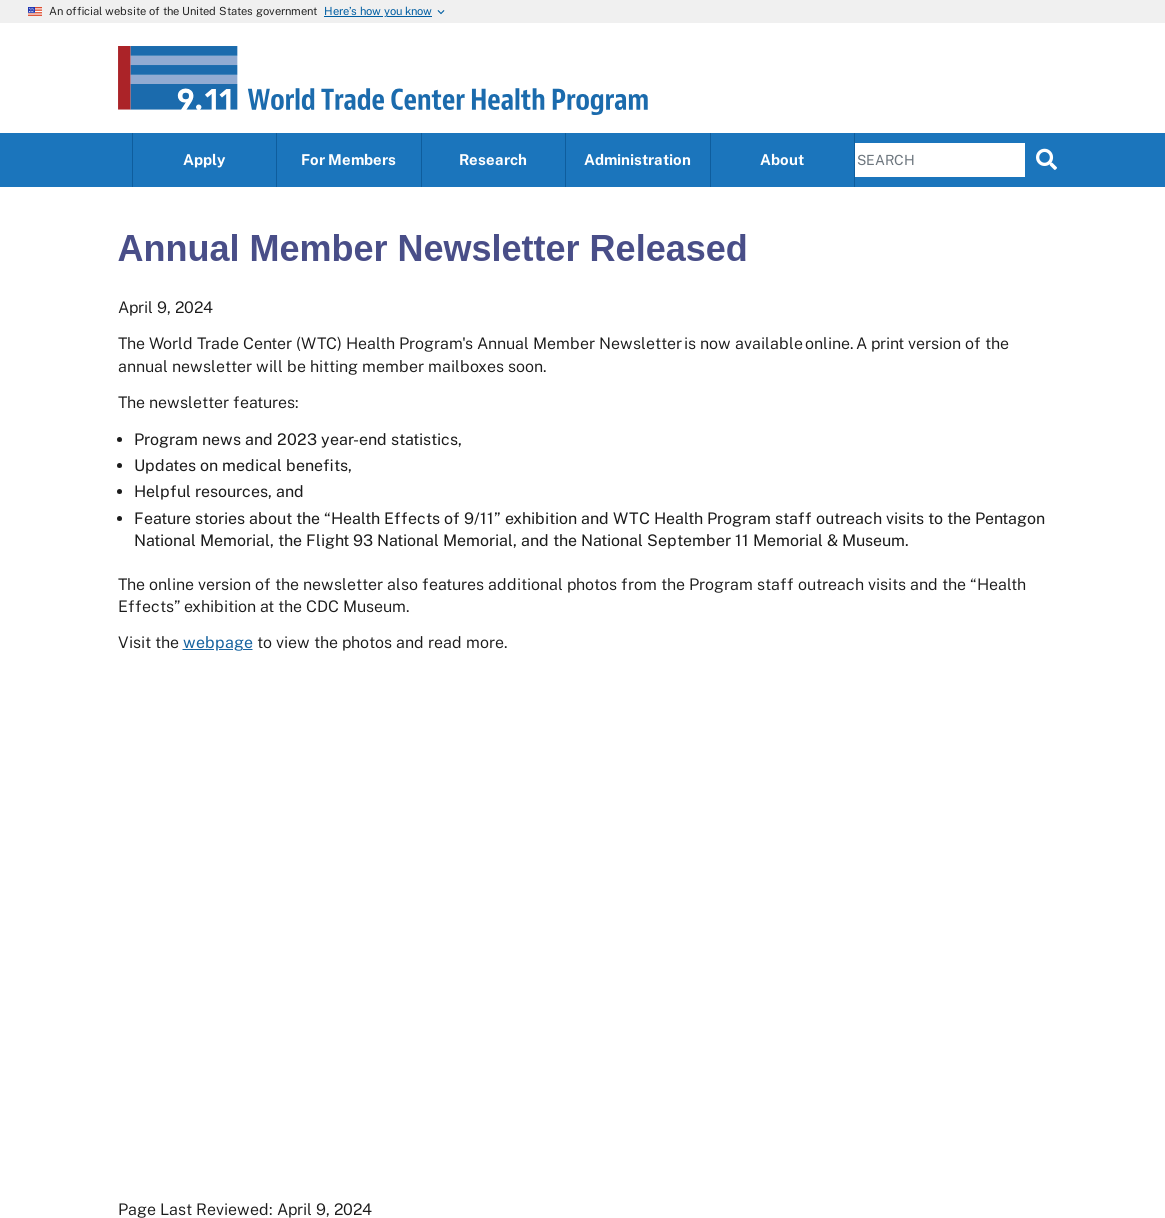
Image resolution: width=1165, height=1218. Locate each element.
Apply (204, 159)
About (782, 159)
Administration (637, 159)
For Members (348, 159)
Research (493, 159)
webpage (218, 642)
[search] (1046, 158)
